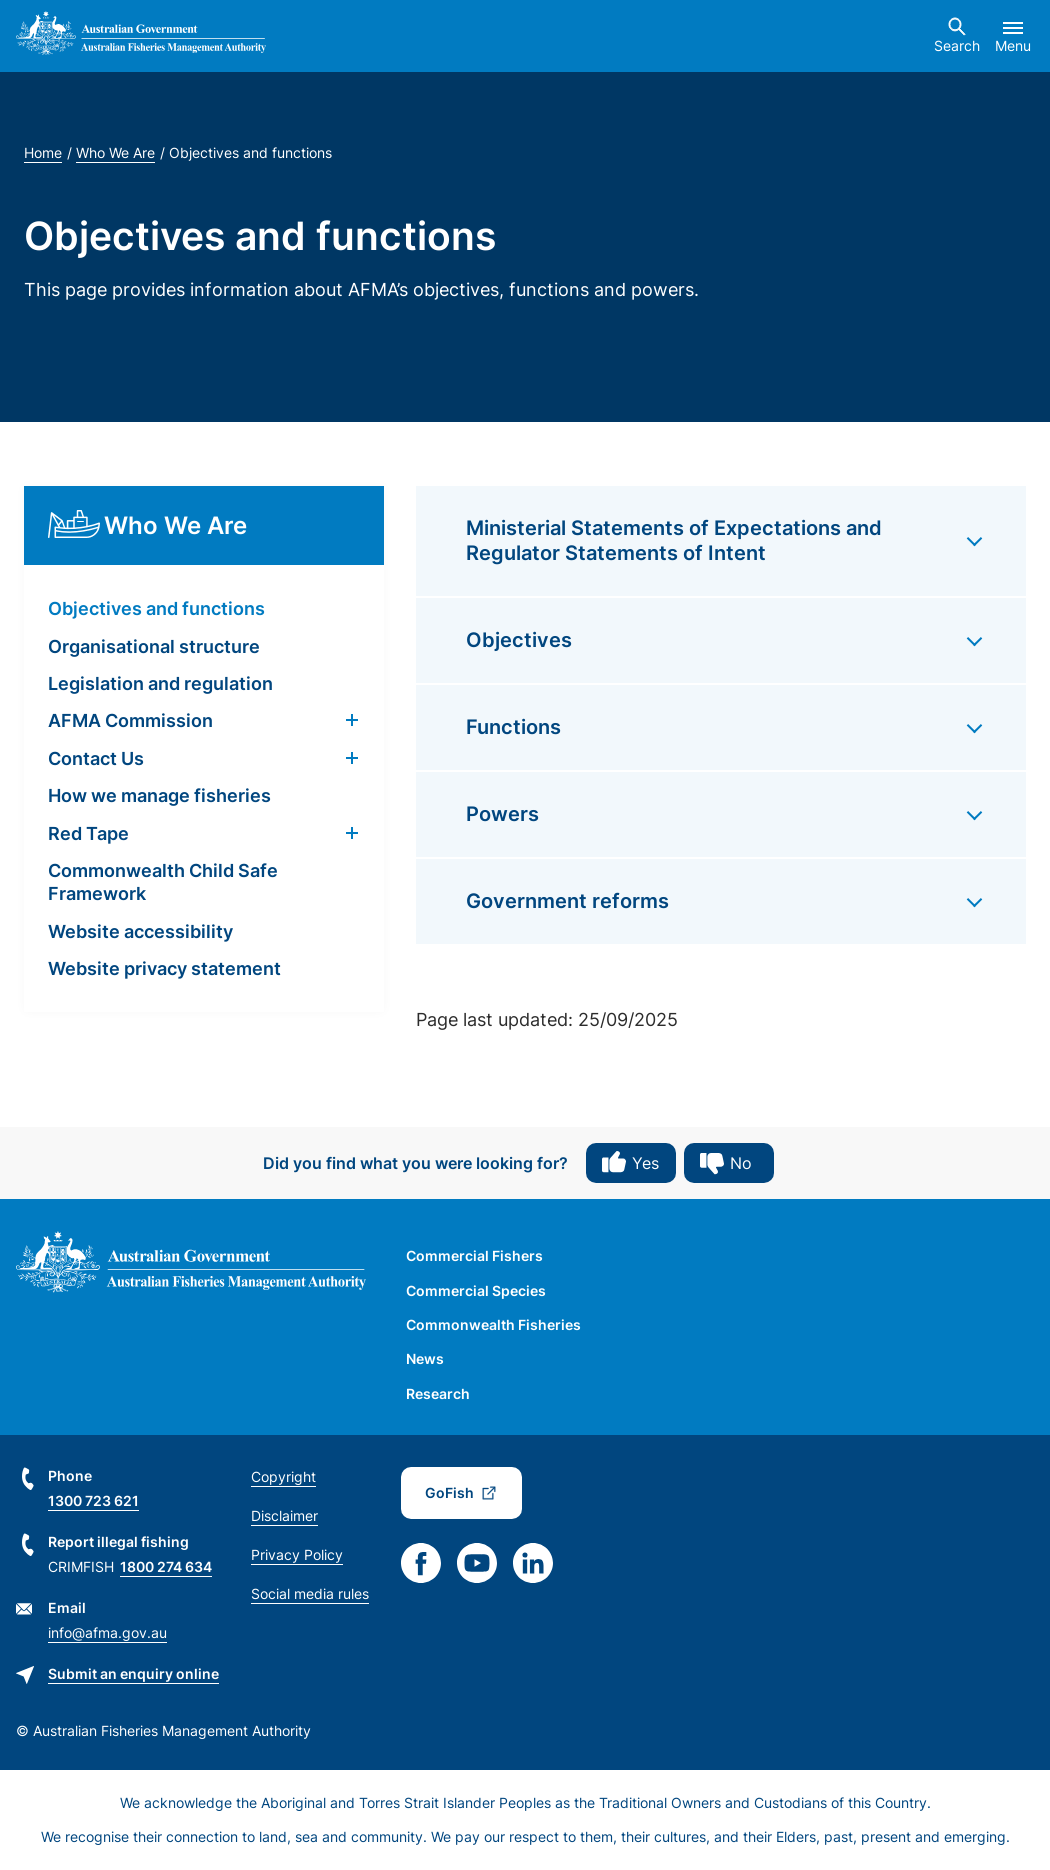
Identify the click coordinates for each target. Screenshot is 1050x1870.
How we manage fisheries (159, 795)
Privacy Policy (297, 1554)
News (425, 1358)
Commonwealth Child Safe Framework (163, 882)
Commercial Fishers (474, 1255)
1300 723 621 (93, 1500)
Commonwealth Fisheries (493, 1324)
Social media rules (310, 1593)
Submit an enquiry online (133, 1673)
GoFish (449, 1492)
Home (43, 152)
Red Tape (88, 833)
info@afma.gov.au (107, 1632)
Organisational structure (154, 646)
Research (438, 1393)
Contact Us (96, 758)
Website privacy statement (164, 968)
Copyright (283, 1476)
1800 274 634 (166, 1566)
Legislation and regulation (160, 683)
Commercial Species (476, 1290)
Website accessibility (140, 931)
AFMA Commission (130, 720)
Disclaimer (284, 1515)
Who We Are (115, 152)
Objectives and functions (156, 608)
